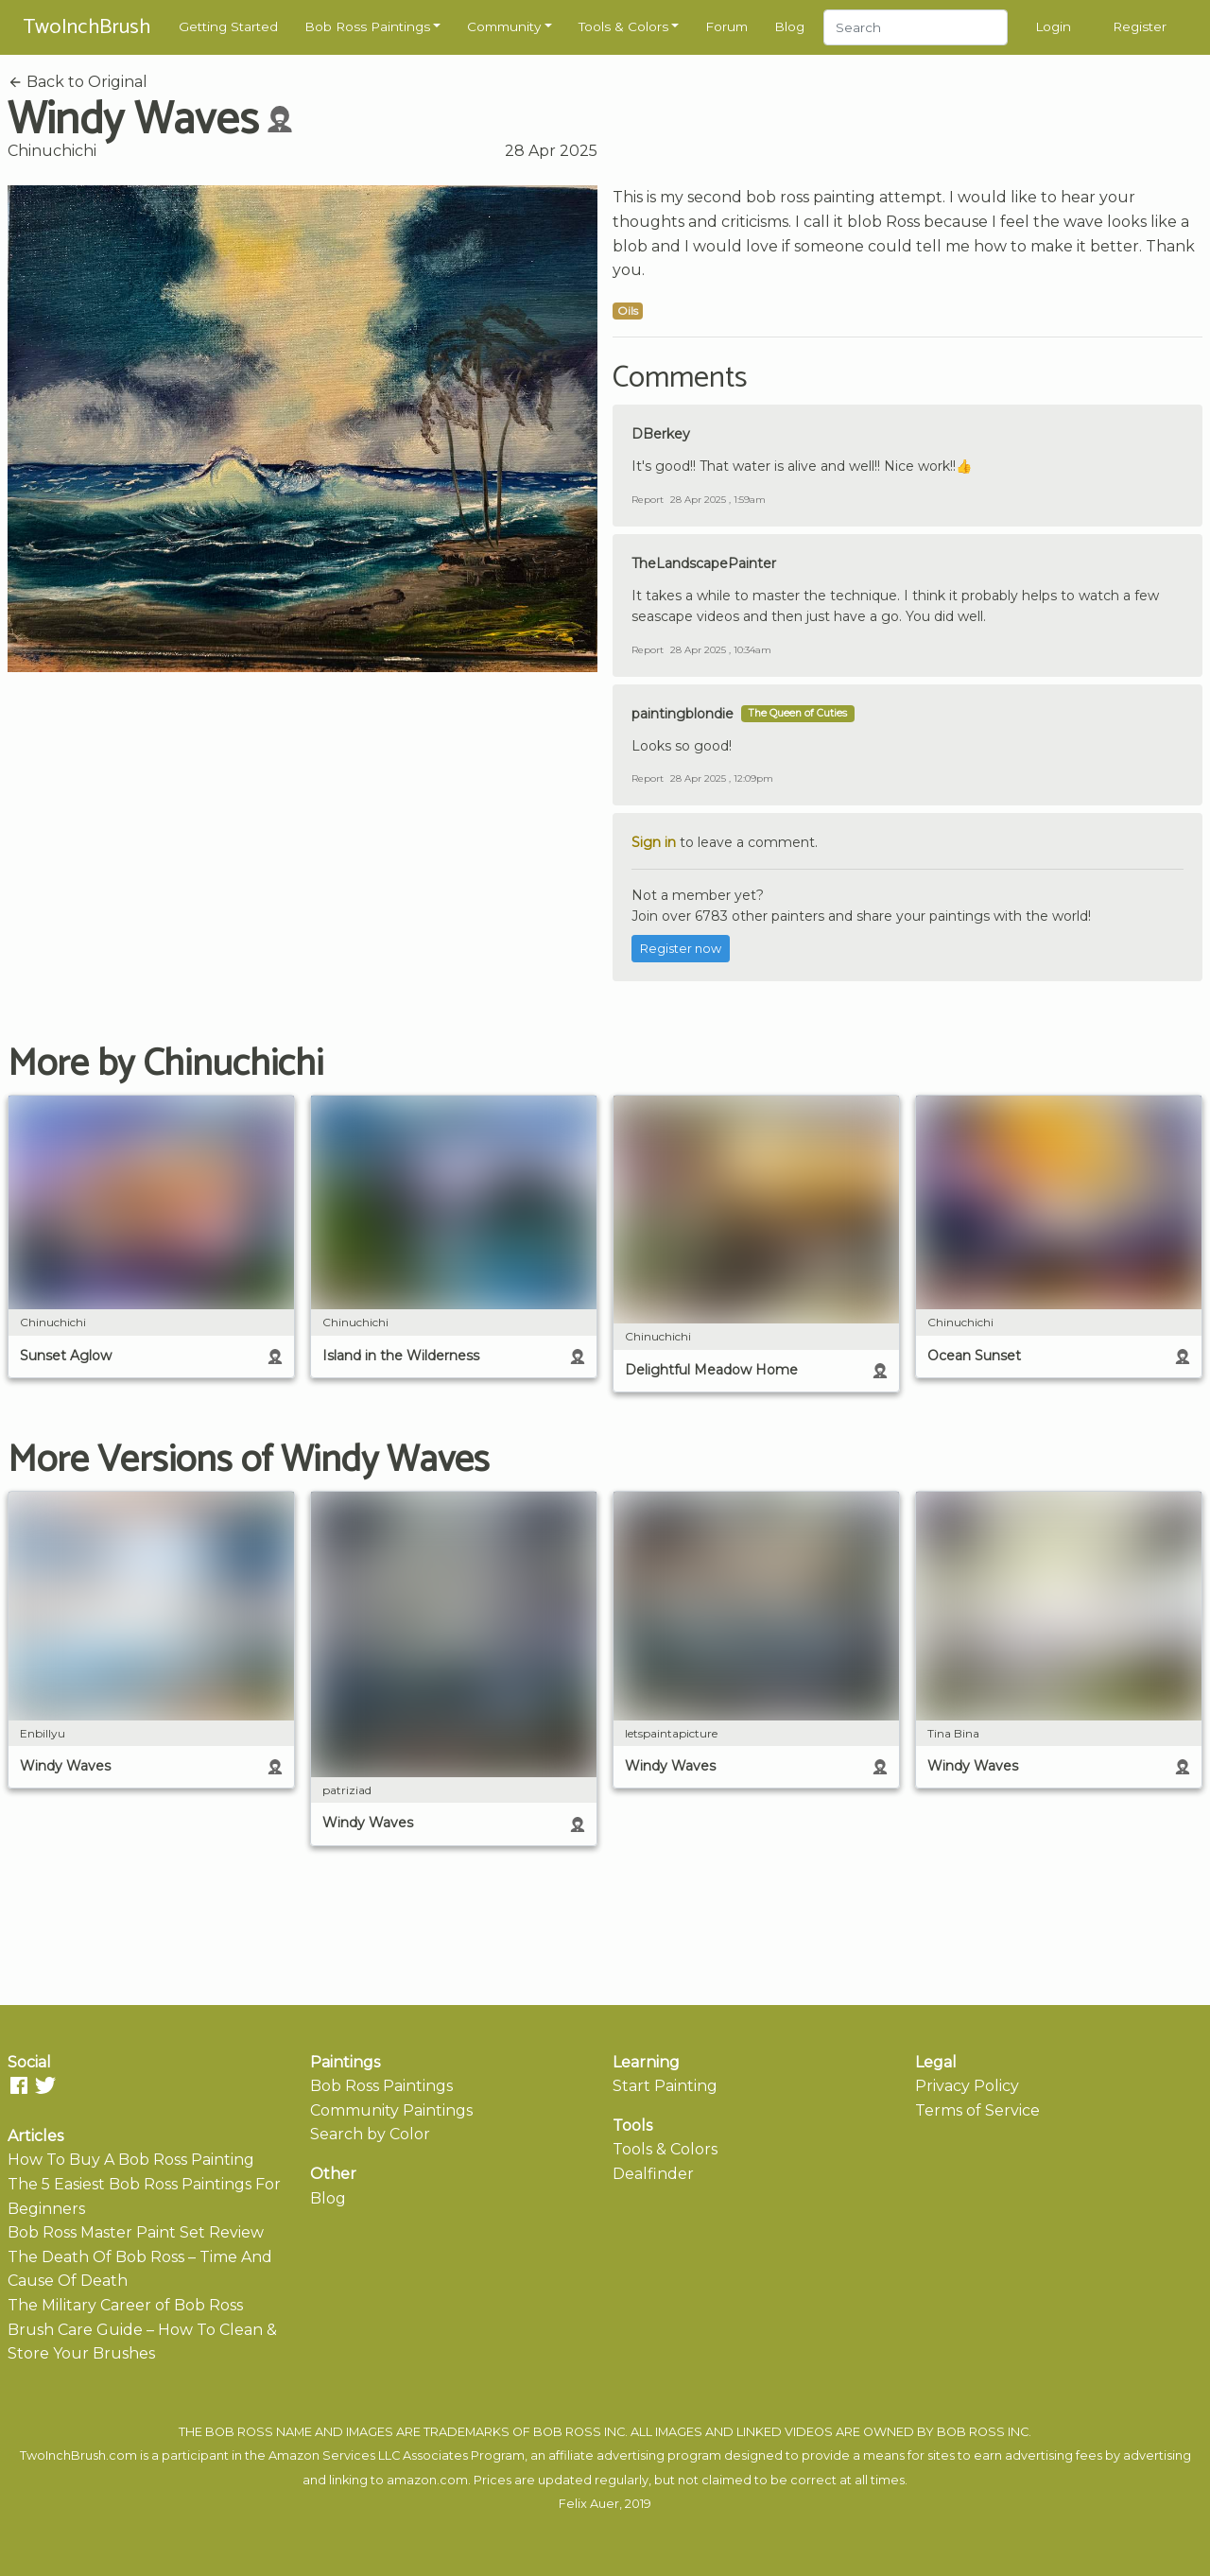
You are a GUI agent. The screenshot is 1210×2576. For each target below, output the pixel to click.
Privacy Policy (967, 2086)
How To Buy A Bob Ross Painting (131, 2160)
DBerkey (660, 433)
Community (504, 26)
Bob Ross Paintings (367, 26)
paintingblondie (682, 713)
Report (647, 499)
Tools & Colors (623, 26)
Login (1053, 26)
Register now (680, 949)
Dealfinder (653, 2174)
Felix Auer (589, 2504)
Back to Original (77, 82)
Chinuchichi (52, 151)
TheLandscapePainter (703, 563)
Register (1140, 26)
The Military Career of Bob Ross (125, 2305)
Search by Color (370, 2134)
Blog (789, 26)
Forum (726, 26)
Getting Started (228, 26)
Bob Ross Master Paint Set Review (136, 2232)
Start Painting (665, 2086)
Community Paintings (391, 2110)
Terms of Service (977, 2110)
